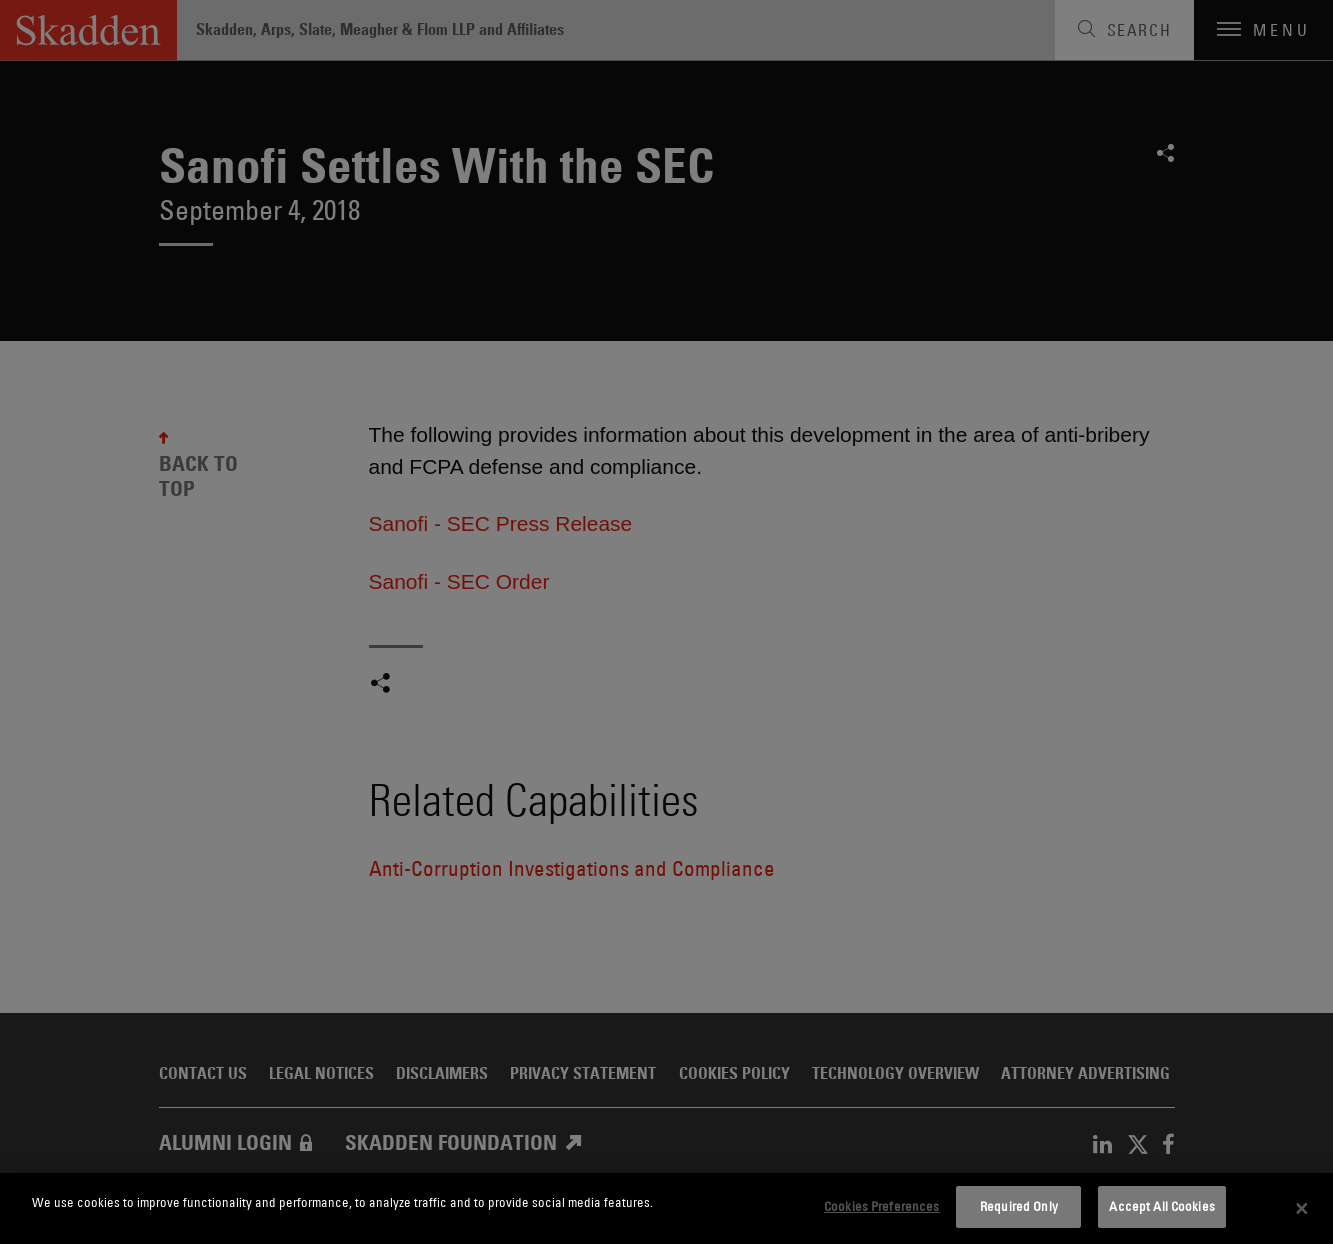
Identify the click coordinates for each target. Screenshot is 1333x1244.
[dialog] (666, 1208)
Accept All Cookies (1161, 1206)
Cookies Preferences (881, 1206)
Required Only (1019, 1206)
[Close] (1302, 1209)
